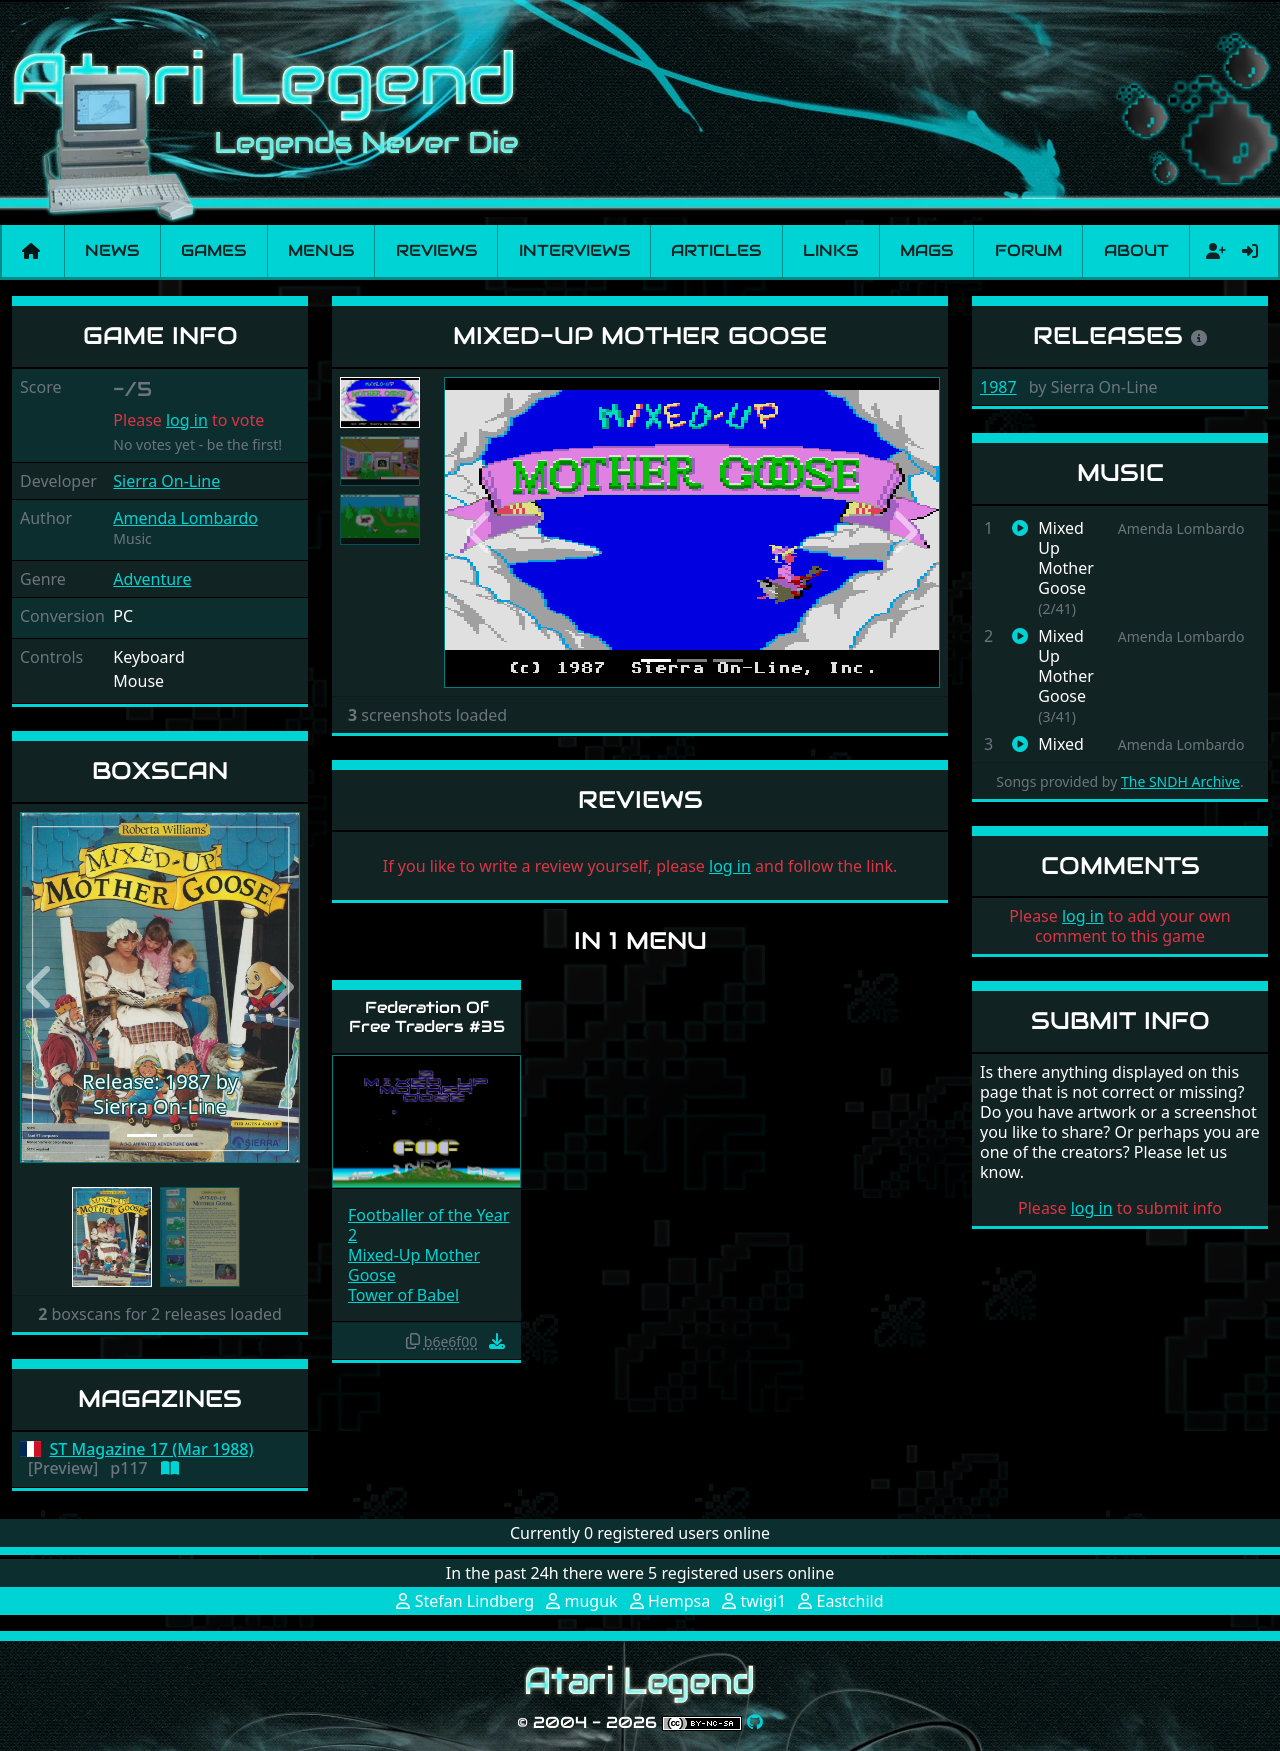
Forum (1028, 250)
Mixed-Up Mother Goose (414, 1265)
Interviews (574, 250)
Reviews (436, 250)
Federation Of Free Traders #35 (427, 1017)
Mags (926, 250)
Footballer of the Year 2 (428, 1225)
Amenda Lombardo (185, 518)
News (112, 250)
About (1136, 250)
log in (187, 420)
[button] (41, 988)
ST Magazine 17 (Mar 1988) (152, 1449)
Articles (716, 250)
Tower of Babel (403, 1295)
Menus (321, 250)
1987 (998, 387)
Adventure (152, 579)
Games (213, 250)
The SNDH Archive (1180, 781)
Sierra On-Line (166, 481)
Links (830, 250)
